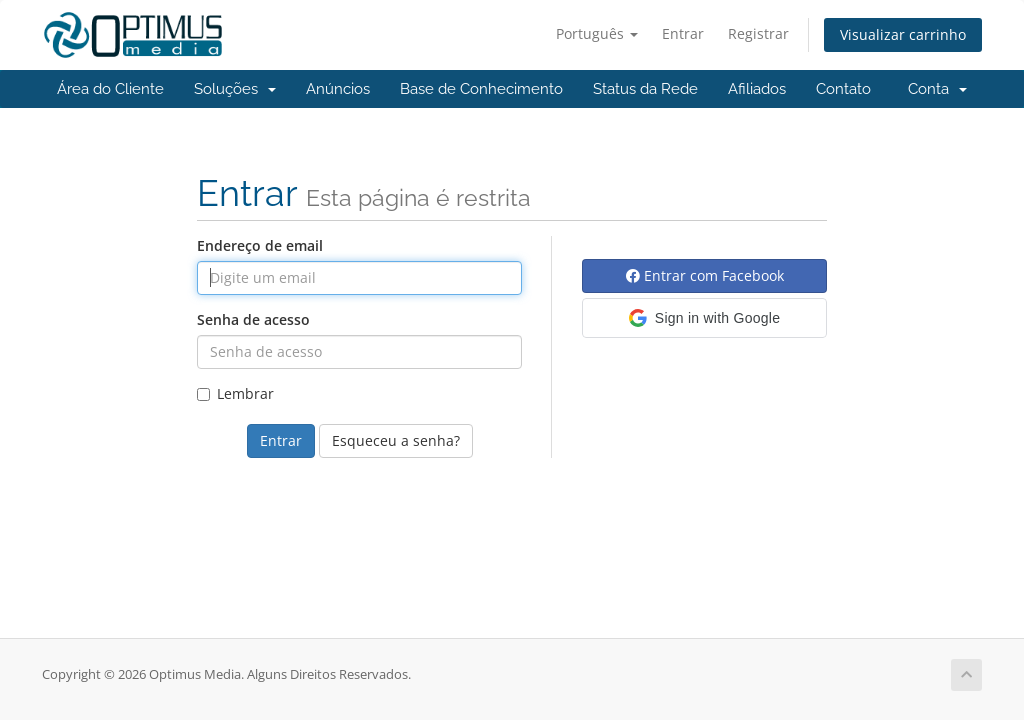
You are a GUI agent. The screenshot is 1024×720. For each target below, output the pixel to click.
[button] (704, 318)
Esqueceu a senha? (396, 440)
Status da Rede (645, 89)
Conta (937, 89)
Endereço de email (260, 245)
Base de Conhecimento (481, 89)
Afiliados (757, 89)
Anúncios (338, 89)
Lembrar (235, 393)
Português (597, 33)
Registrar (758, 33)
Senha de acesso (253, 319)
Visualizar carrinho (903, 34)
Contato (843, 89)
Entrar (683, 33)
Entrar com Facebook (705, 275)
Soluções (235, 89)
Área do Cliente (110, 89)
